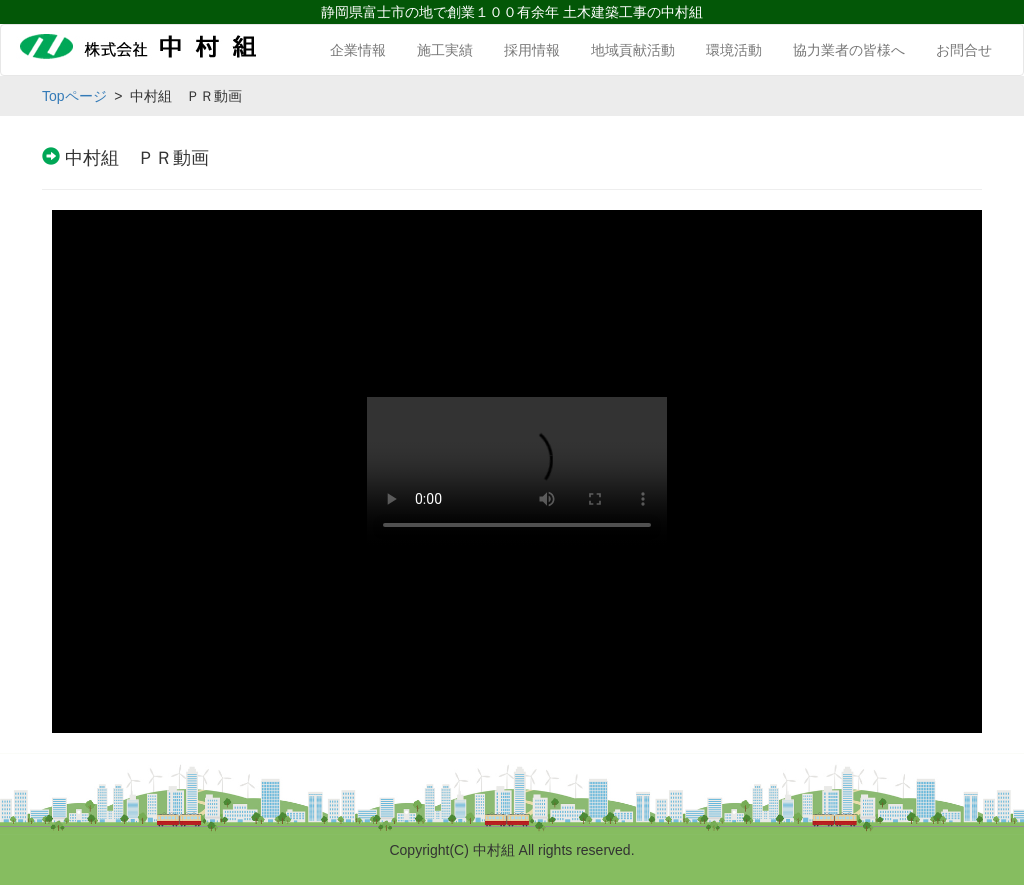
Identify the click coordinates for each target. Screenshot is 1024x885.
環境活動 (734, 50)
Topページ (74, 96)
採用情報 (532, 50)
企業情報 (358, 50)
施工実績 (445, 50)
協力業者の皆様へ (849, 50)
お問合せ (964, 50)
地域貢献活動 (633, 50)
